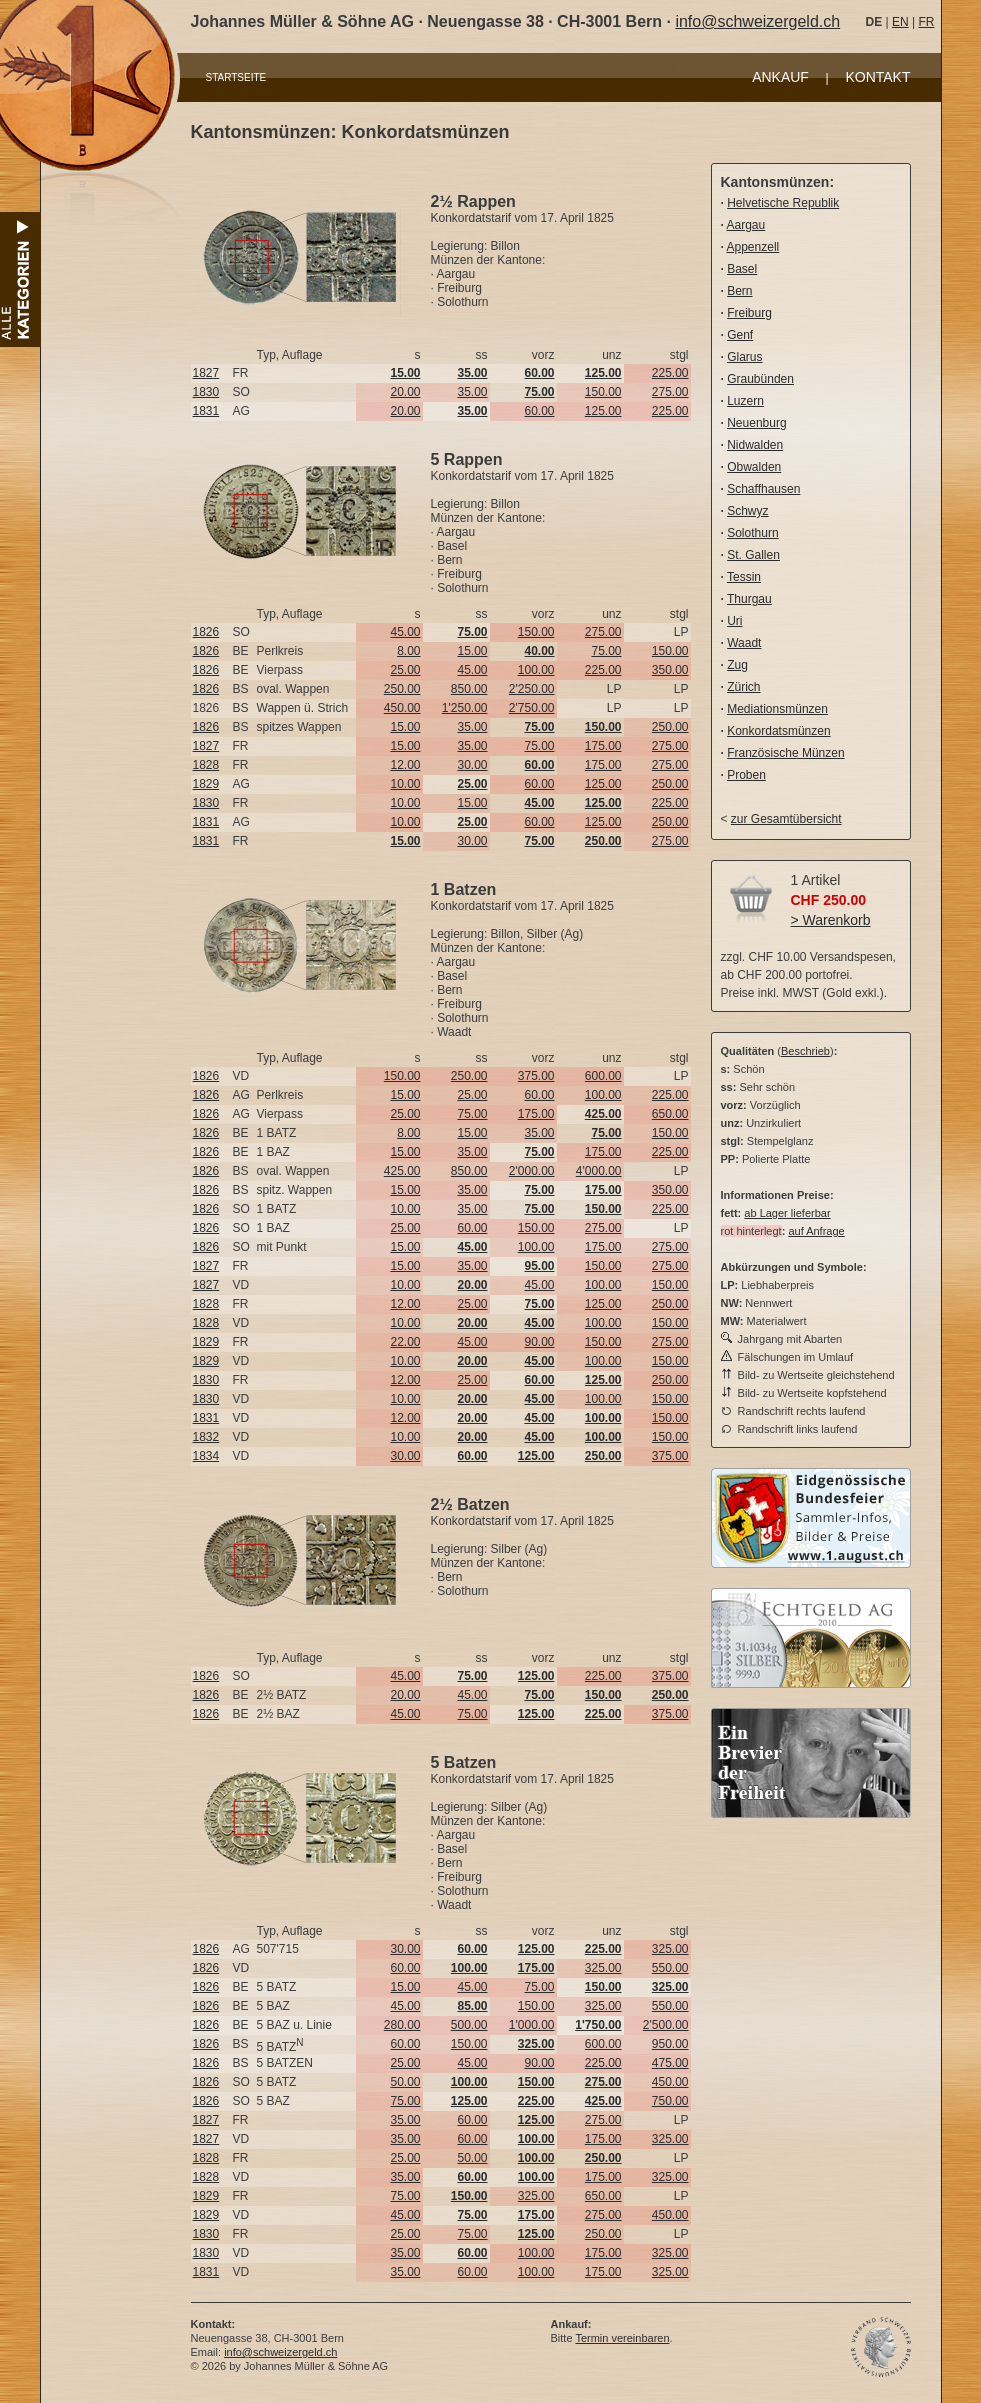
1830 (206, 392)
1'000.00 (532, 2025)
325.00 (670, 1949)
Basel (742, 269)
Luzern (745, 401)
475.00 (670, 2063)
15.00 (472, 651)
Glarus (744, 357)
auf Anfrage (816, 1231)
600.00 (603, 1076)
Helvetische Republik (783, 203)
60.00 (539, 411)
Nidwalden (755, 445)
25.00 (405, 670)
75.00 (606, 651)
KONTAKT (877, 77)
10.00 (405, 784)
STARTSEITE (236, 77)
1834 (206, 1456)
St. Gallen (753, 555)
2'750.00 (532, 708)
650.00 (670, 1114)
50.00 (405, 2082)
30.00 (472, 765)
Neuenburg (756, 423)
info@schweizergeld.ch (757, 21)
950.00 (670, 2044)
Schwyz (747, 511)
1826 (206, 632)
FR (926, 22)
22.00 (405, 1342)
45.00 (405, 632)
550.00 (670, 1968)
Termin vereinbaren (622, 2338)
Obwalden (754, 467)
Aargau (746, 225)
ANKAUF (780, 77)
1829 (206, 784)
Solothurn (752, 533)
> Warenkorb (831, 920)
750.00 (670, 2101)
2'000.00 (532, 1171)
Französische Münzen (785, 753)
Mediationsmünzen (777, 709)
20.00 (405, 392)
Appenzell (753, 247)
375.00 (536, 1076)
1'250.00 (465, 708)
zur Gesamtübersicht (786, 819)
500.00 (469, 2025)
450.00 (402, 708)
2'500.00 (666, 2025)
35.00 (472, 392)
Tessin (744, 577)
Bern (739, 291)
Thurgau (749, 599)
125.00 (603, 411)
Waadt (744, 643)
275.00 (670, 392)
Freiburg (749, 313)
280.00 (402, 2025)
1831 (206, 411)
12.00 (405, 765)
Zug (737, 665)
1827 (206, 373)
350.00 (670, 670)
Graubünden (760, 379)
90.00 (539, 1342)
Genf (740, 335)
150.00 (603, 392)
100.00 (536, 670)
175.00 (603, 746)
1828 (206, 765)
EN (900, 22)
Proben (746, 775)
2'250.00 (532, 689)
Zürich (743, 687)
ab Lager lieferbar (787, 1213)
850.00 (469, 689)
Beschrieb (805, 1051)
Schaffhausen (763, 489)
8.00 (408, 651)
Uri (734, 621)
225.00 (670, 373)
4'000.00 (599, 1171)
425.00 (402, 1171)
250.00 (402, 689)
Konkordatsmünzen (778, 731)
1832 (206, 1437)
